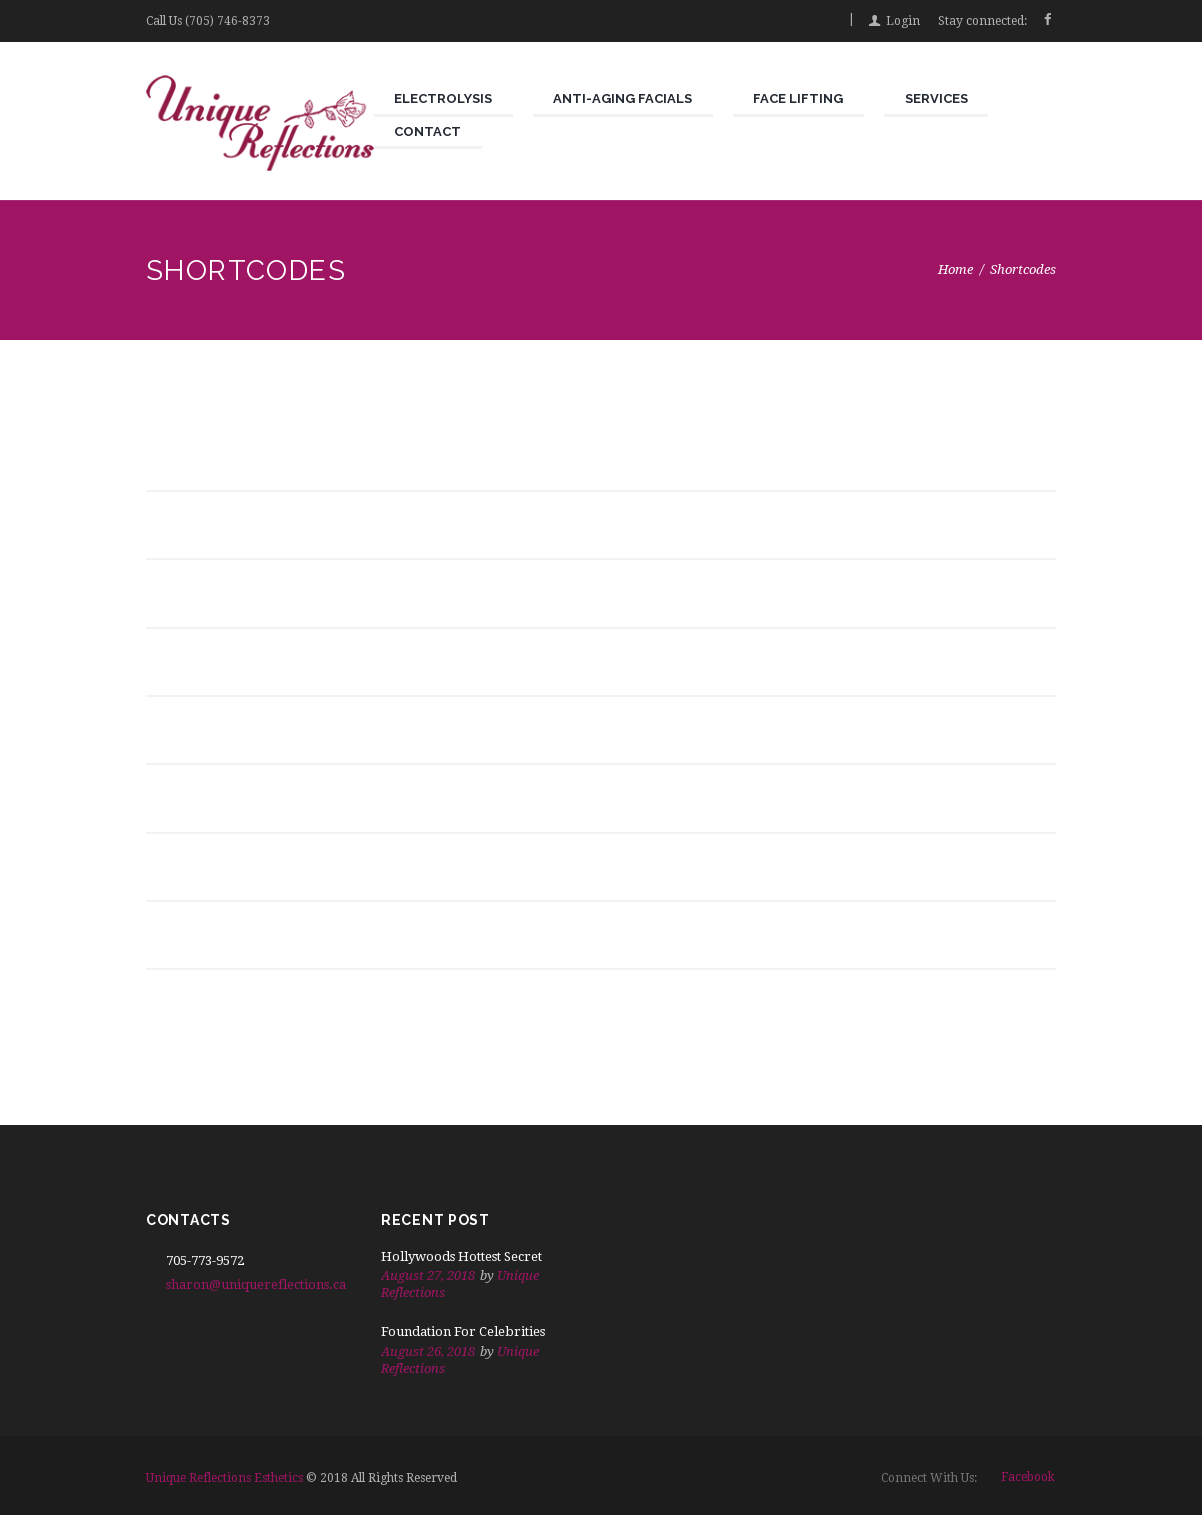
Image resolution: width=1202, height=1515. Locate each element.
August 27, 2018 (428, 1275)
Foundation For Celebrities (463, 1331)
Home (955, 269)
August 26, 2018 (428, 1351)
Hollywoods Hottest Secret (461, 1256)
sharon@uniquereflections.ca (256, 1284)
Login (903, 21)
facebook (1028, 1477)
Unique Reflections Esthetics (224, 1478)
